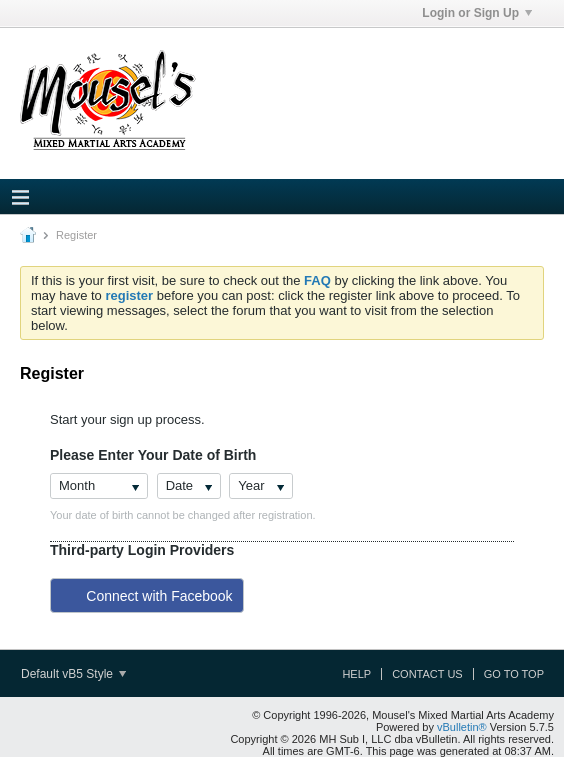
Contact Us (427, 674)
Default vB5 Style (73, 674)
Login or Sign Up (477, 13)
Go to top (514, 674)
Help (356, 674)
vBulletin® (462, 727)
